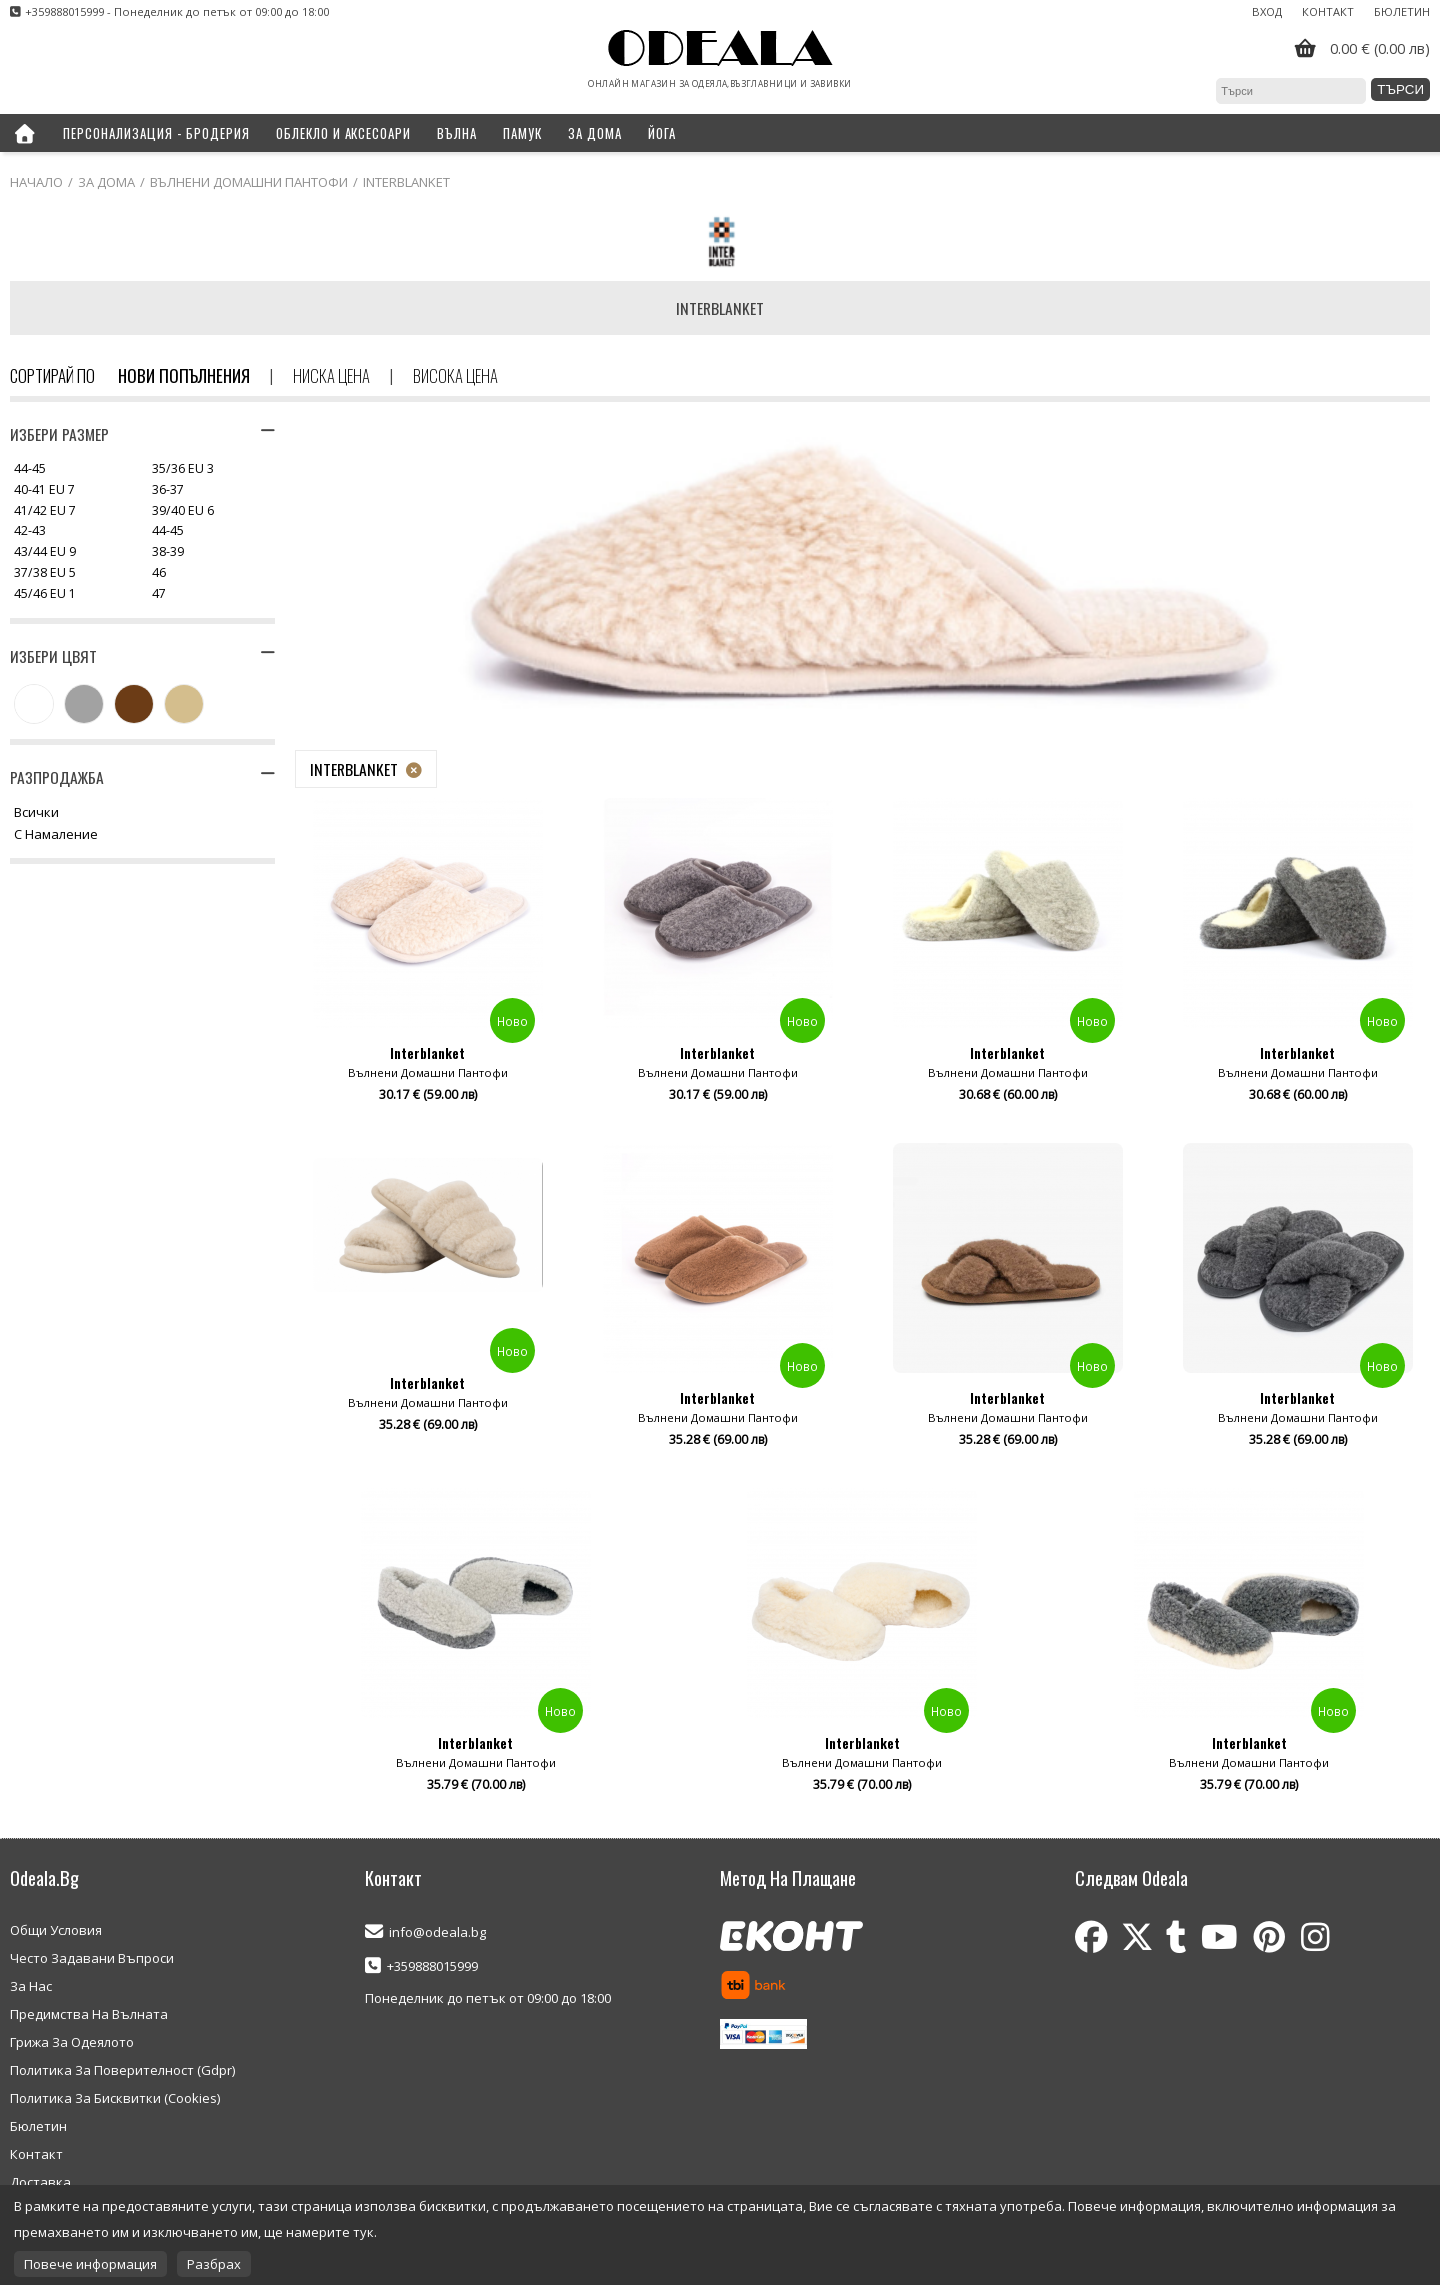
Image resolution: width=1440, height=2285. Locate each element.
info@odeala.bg (437, 1932)
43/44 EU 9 (45, 552)
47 (159, 594)
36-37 (168, 490)
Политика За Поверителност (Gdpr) (122, 2070)
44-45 (30, 469)
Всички (36, 813)
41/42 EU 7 (45, 511)
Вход (1267, 11)
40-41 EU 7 (44, 490)
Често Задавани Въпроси (92, 1958)
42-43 (30, 531)
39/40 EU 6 (183, 511)
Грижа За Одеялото (72, 2042)
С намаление (56, 835)
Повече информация (90, 2264)
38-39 (168, 552)
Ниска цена (331, 375)
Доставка (40, 2182)
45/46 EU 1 (45, 594)
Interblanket (354, 769)
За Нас (31, 1986)
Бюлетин (1402, 11)
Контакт (1328, 11)
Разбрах (214, 2264)
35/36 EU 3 (183, 469)
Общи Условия (56, 1930)
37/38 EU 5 (45, 573)
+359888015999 (432, 1966)
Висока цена (455, 375)
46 (159, 573)
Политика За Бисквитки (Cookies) (115, 2098)
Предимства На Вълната (89, 2014)
